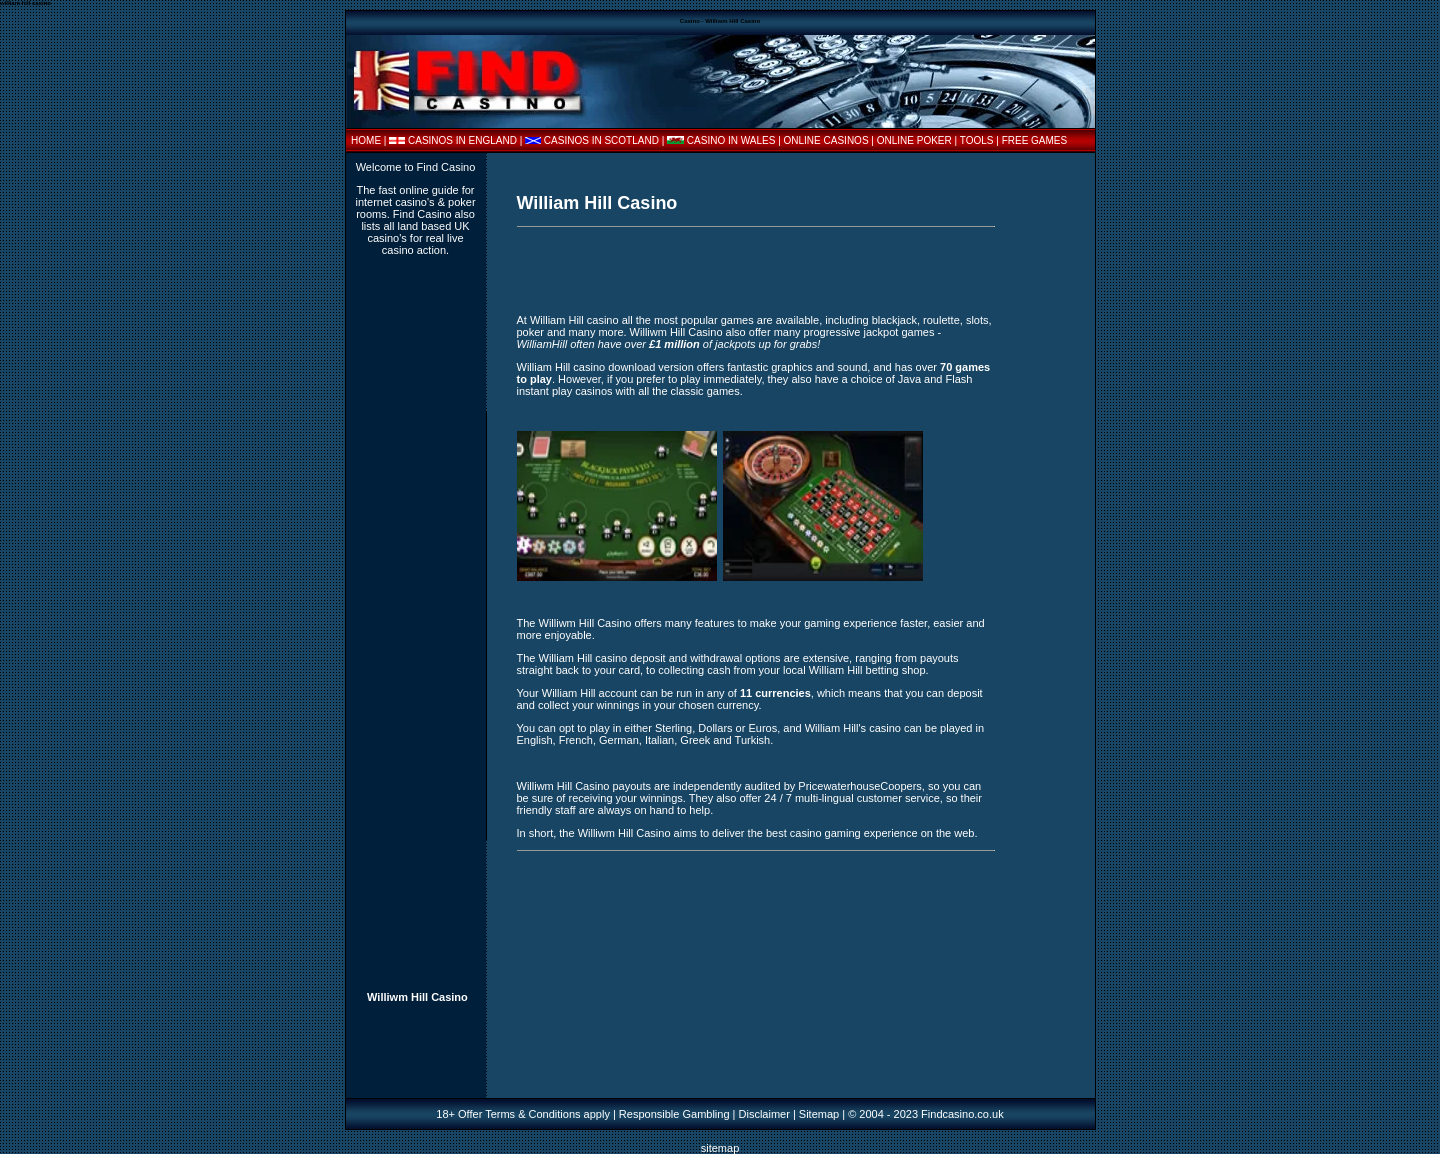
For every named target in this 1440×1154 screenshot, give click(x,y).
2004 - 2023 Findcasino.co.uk (931, 1114)
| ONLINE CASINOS (824, 140)
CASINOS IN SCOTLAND (601, 140)
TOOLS (977, 140)
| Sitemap (816, 1114)
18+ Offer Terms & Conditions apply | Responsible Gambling (582, 1114)
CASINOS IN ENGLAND (462, 140)
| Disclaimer (760, 1114)
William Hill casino (574, 320)
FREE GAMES (1035, 140)
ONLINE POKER (914, 140)
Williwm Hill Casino (417, 997)
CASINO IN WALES (731, 140)
